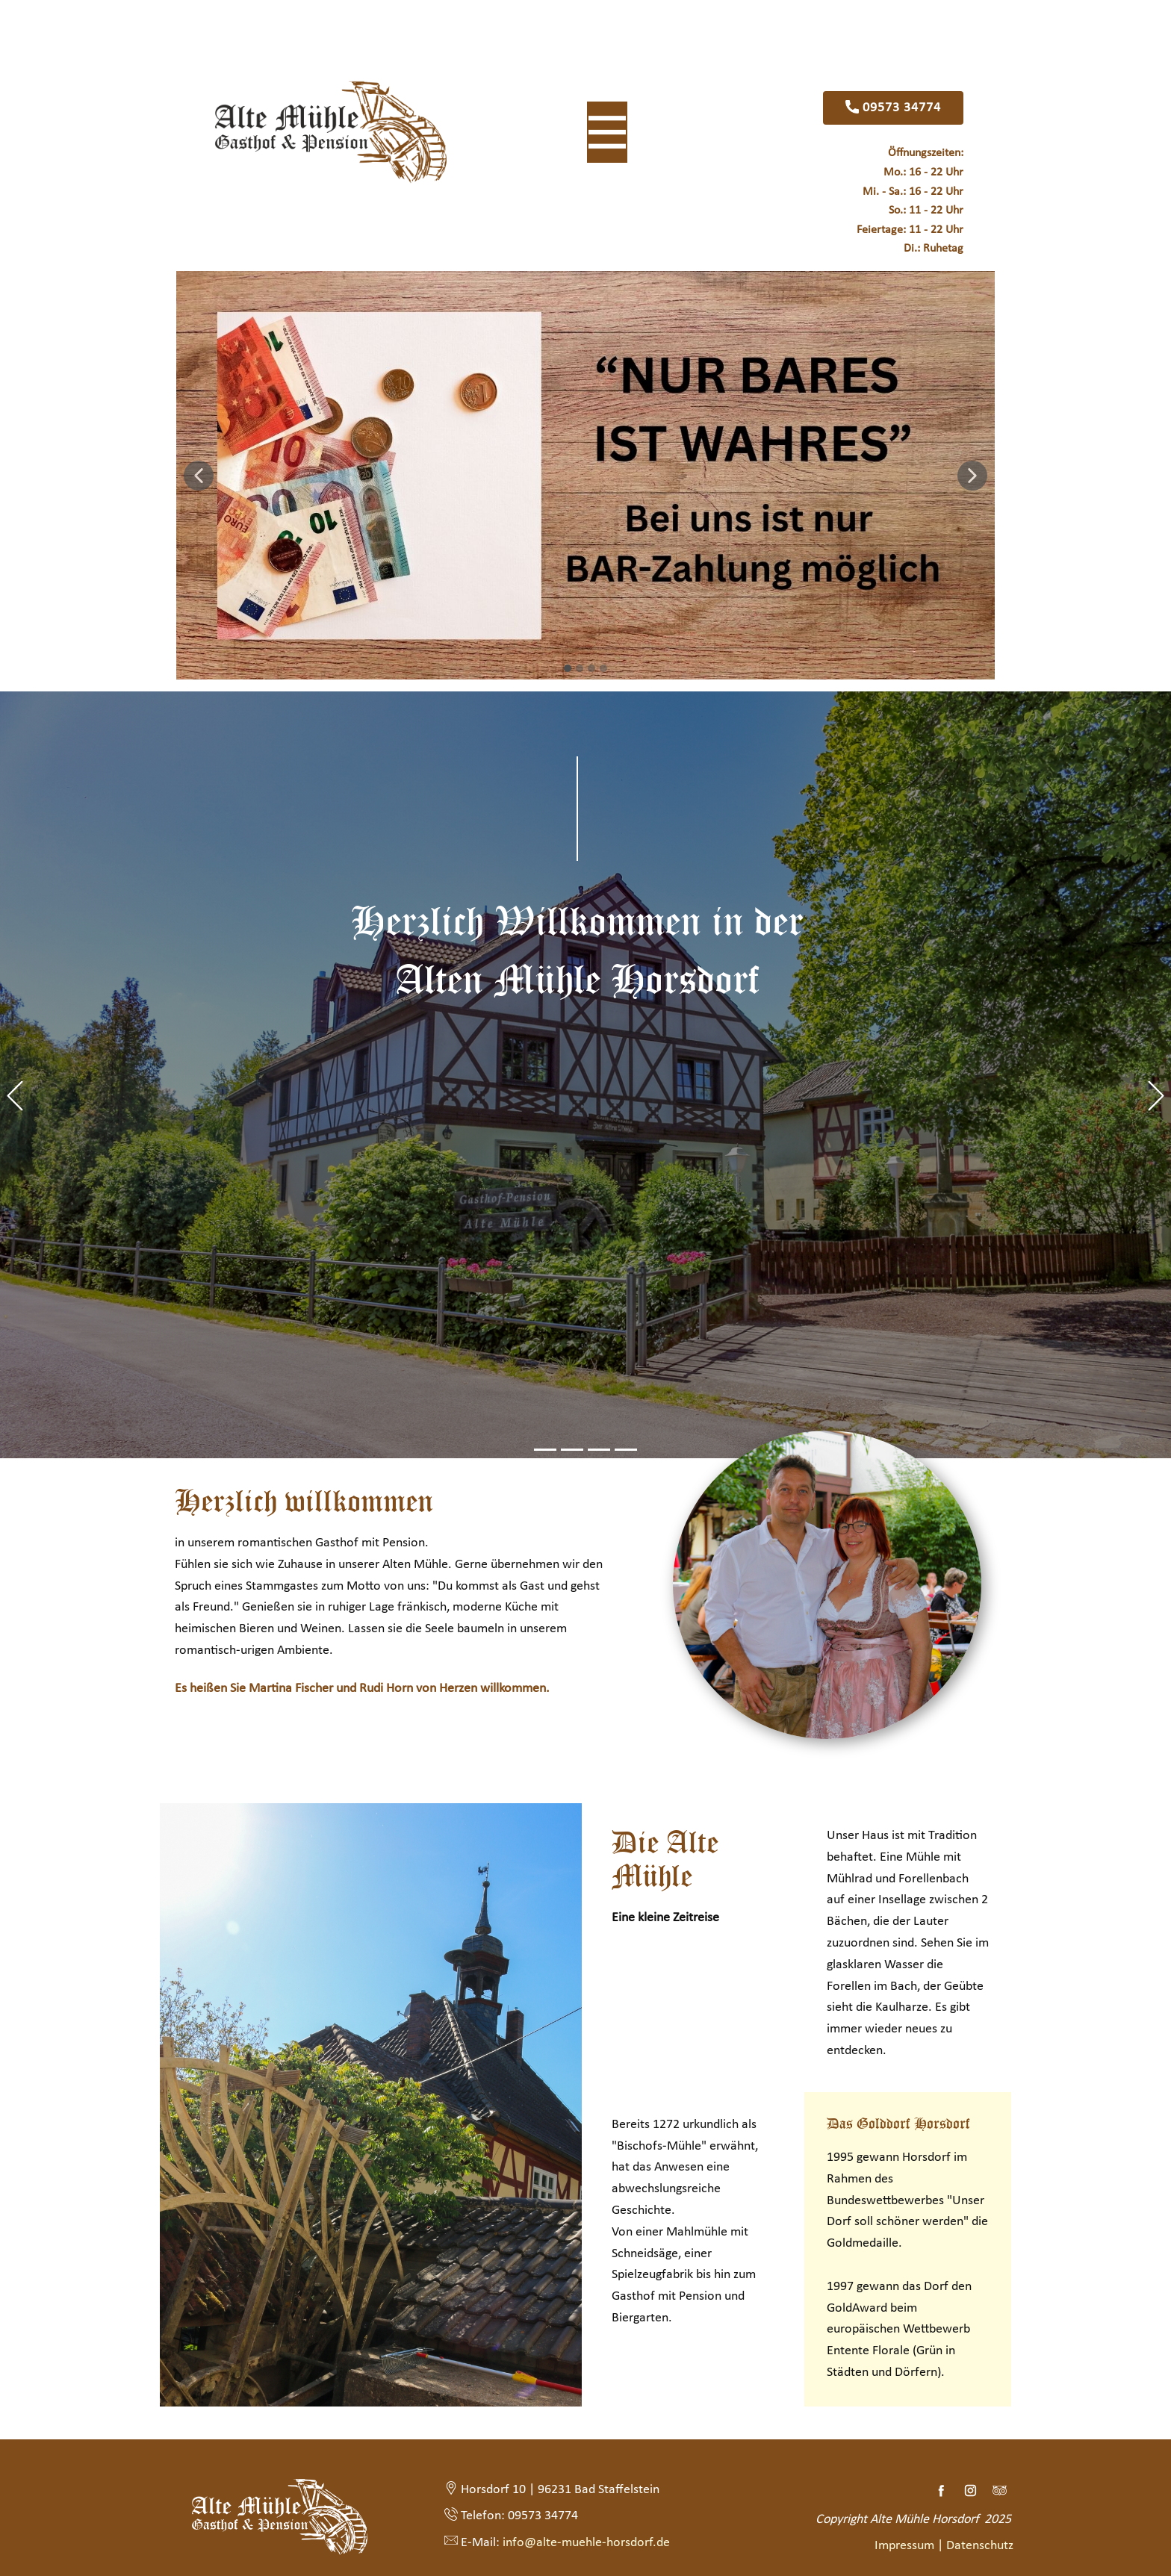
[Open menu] (607, 132)
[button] (199, 476)
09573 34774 (893, 108)
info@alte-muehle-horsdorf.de (585, 2542)
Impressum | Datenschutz (945, 2546)
